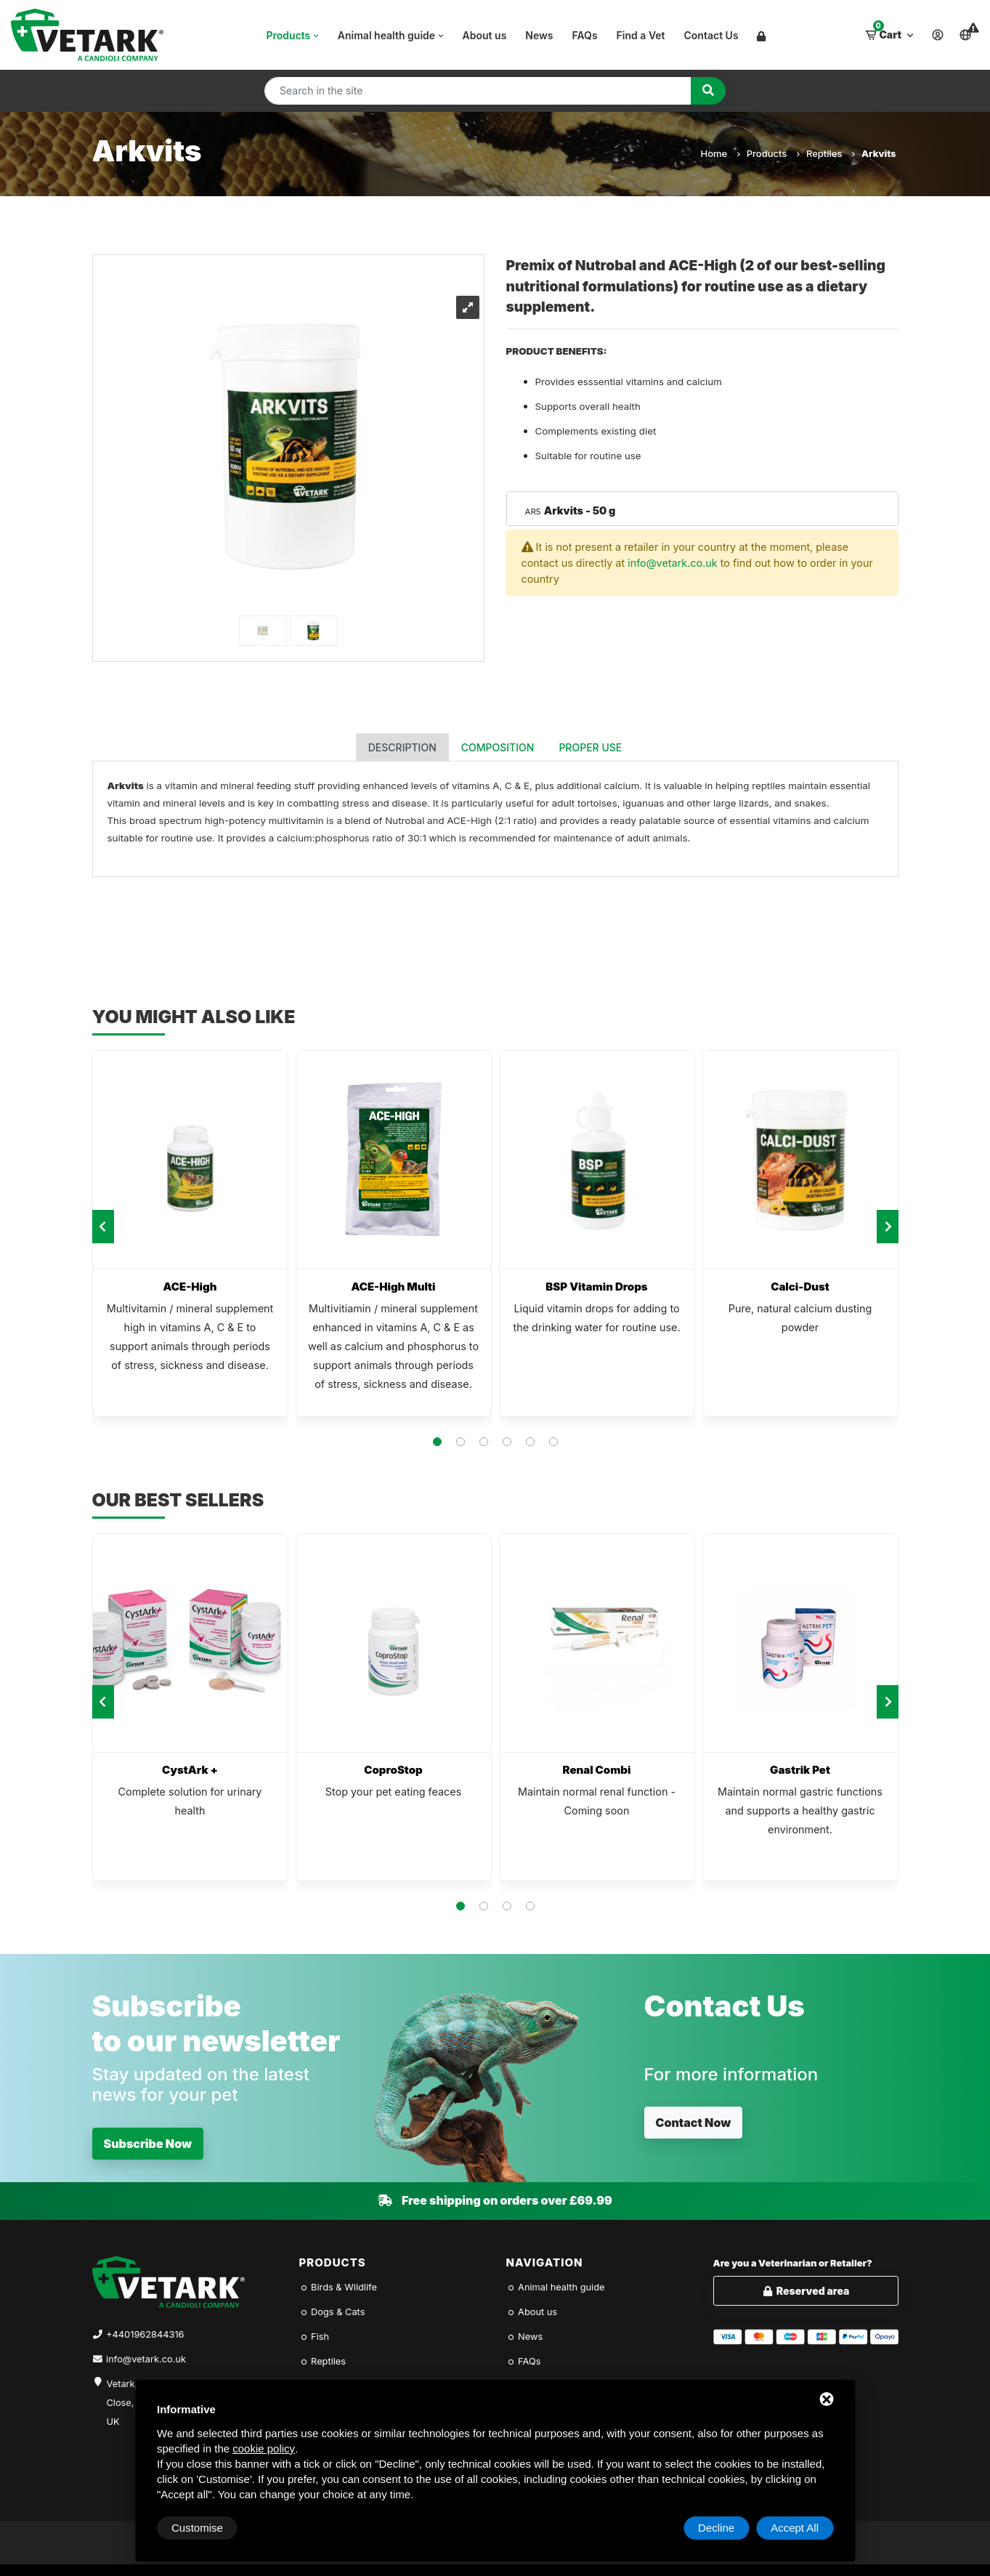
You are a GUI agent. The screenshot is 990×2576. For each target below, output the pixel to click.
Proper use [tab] (590, 747)
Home (719, 153)
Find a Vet (641, 35)
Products (294, 35)
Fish (314, 2336)
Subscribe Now (148, 2143)
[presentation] (103, 1226)
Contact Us (711, 35)
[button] (437, 1441)
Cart (890, 31)
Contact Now (693, 2122)
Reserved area (806, 2291)
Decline (716, 2528)
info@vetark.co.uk (673, 563)
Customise (197, 2528)
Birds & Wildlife (338, 2287)
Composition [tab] (498, 747)
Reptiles (830, 153)
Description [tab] (402, 747)
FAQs (585, 35)
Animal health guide (392, 35)
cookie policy (263, 2448)
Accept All (795, 2528)
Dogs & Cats (332, 2311)
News (539, 35)
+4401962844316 (145, 2334)
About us (485, 35)
